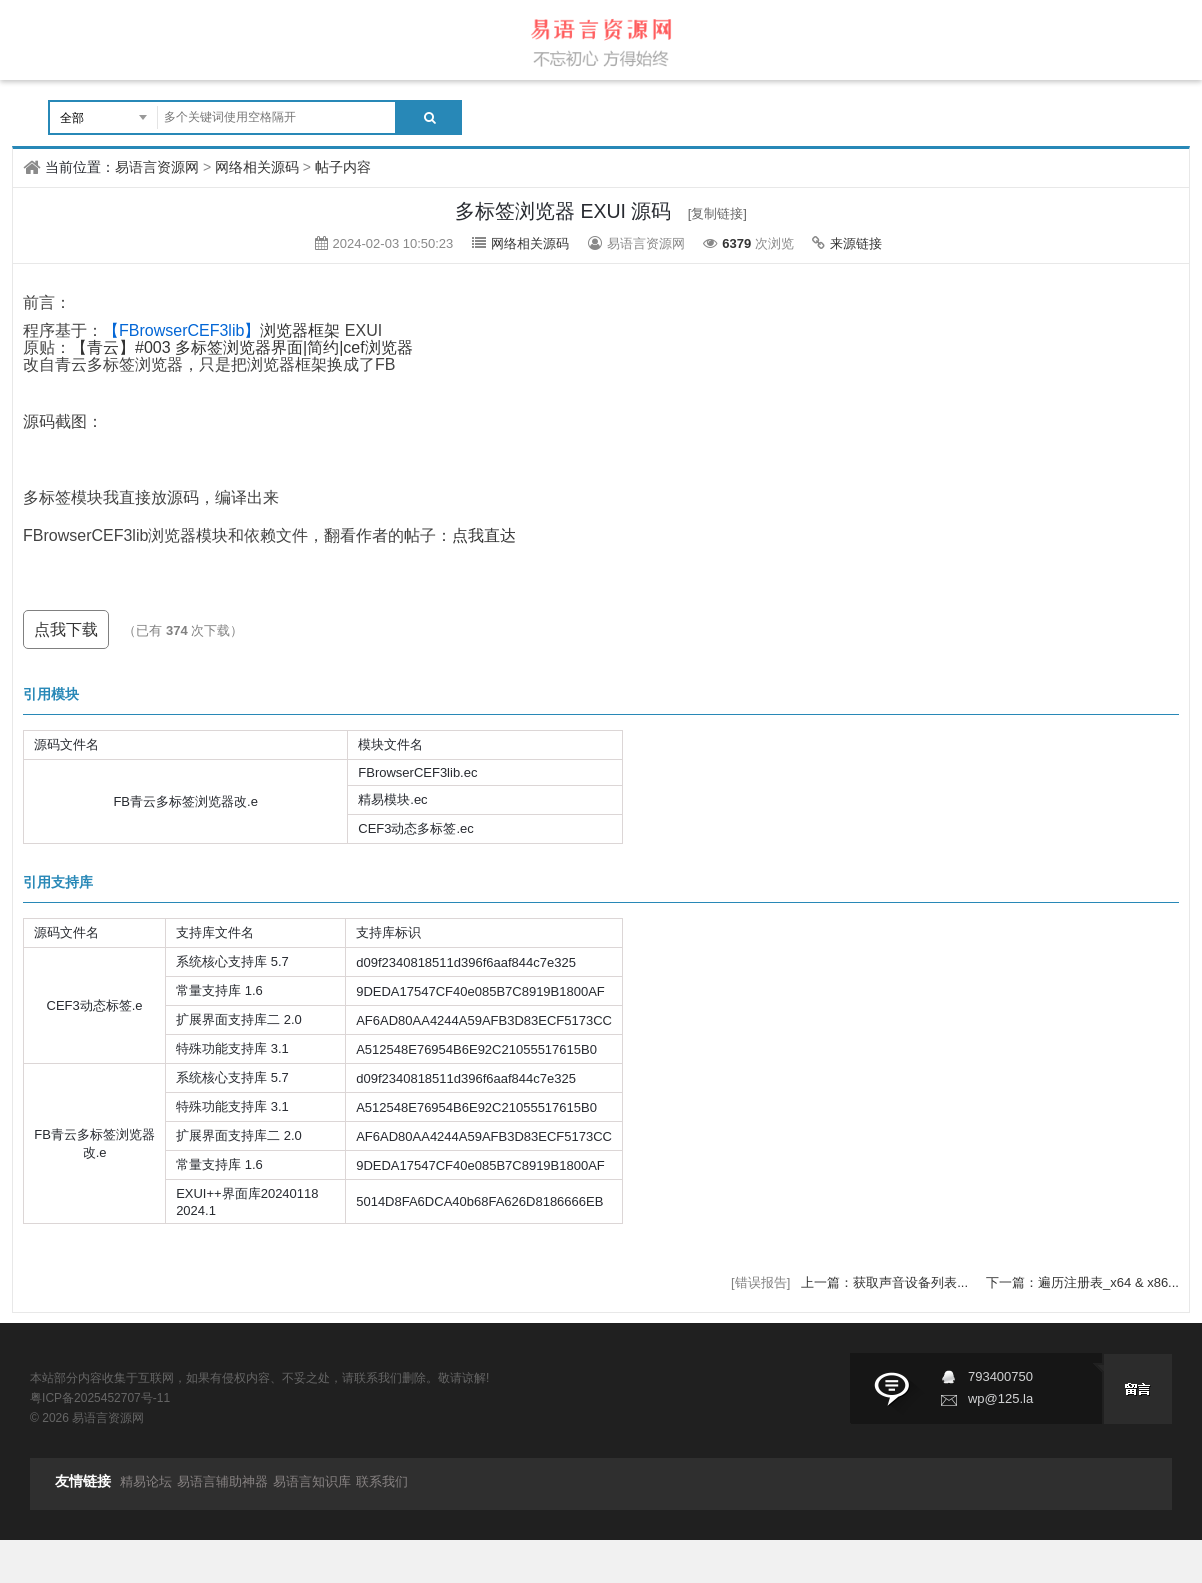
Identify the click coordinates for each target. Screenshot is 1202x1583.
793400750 (1000, 1376)
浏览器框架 (221, 330)
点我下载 (66, 629)
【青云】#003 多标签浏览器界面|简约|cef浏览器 (242, 347)
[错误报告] (760, 1282)
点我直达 (484, 535)
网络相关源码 (257, 167)
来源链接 (856, 243)
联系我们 (382, 1481)
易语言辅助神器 (222, 1481)
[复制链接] (717, 213)
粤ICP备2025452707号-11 (100, 1398)
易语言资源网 (157, 167)
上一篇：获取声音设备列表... (886, 1282)
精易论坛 (146, 1481)
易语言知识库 (312, 1481)
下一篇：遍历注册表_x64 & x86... (1082, 1282)
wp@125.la (1000, 1398)
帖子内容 (343, 167)
